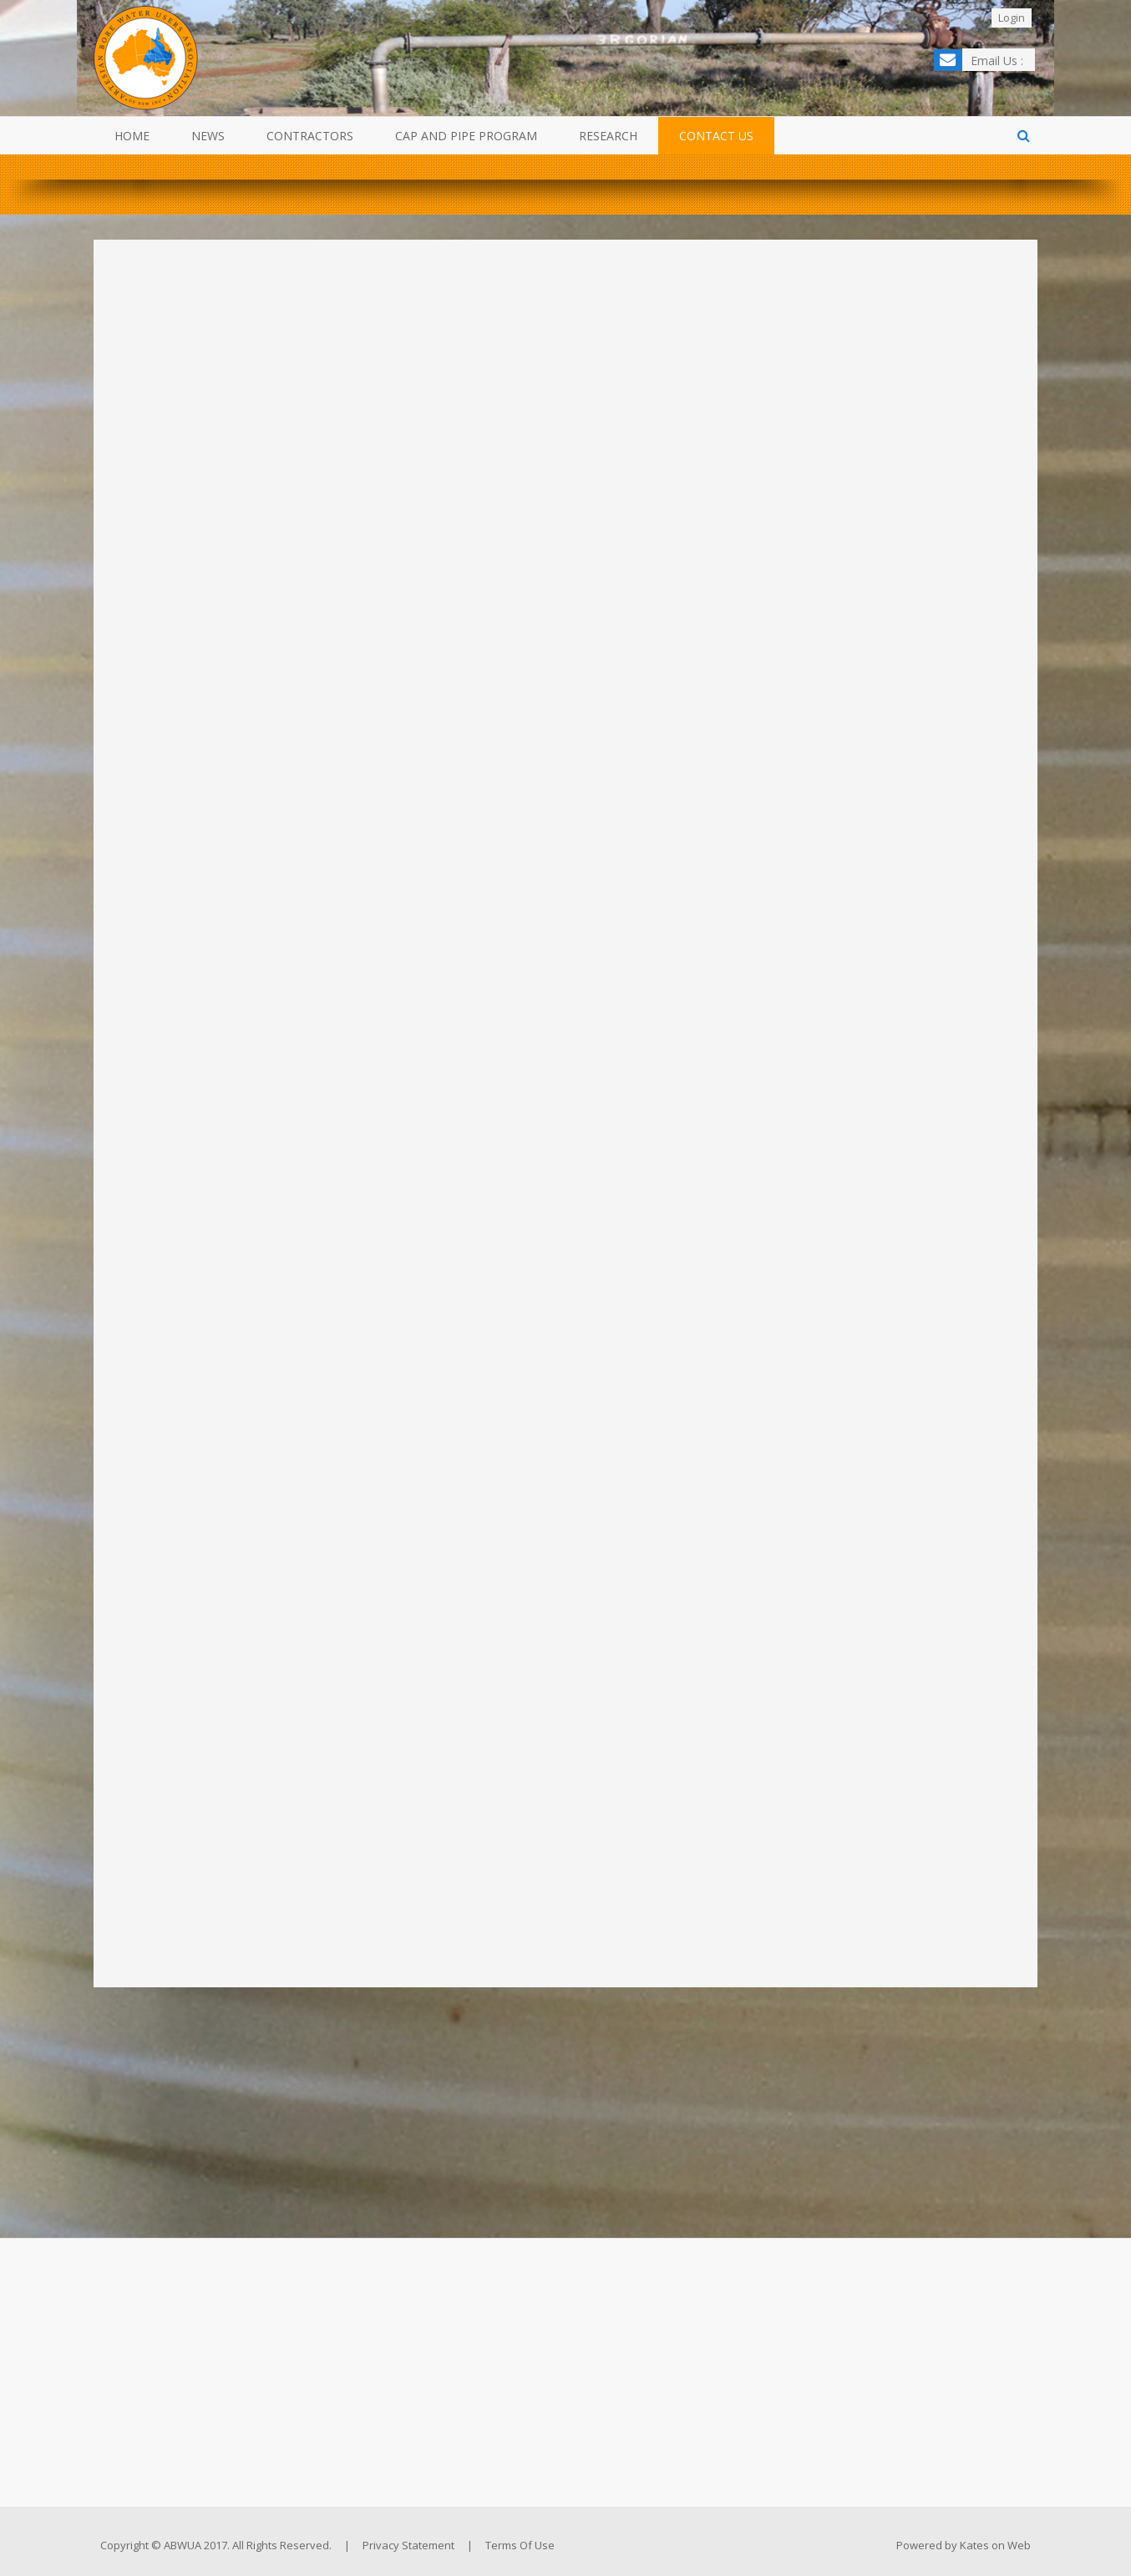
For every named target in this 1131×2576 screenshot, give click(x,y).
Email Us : (997, 60)
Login (1011, 17)
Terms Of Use (520, 2545)
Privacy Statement (408, 2545)
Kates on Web (995, 2545)
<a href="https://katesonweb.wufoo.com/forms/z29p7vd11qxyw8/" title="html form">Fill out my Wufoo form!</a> (565, 1094)
